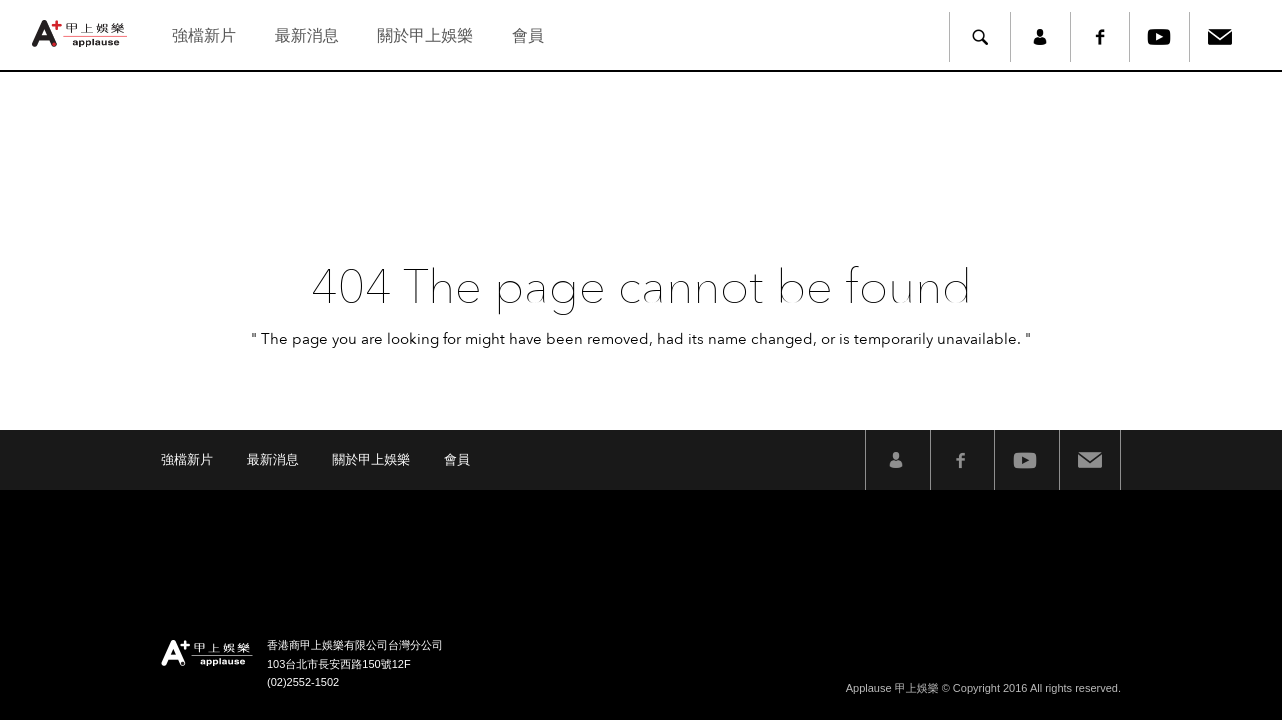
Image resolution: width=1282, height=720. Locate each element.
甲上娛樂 (82, 33)
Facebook (1100, 37)
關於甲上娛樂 (425, 35)
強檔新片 (204, 35)
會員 (528, 35)
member (1040, 37)
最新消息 (307, 35)
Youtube (1160, 37)
